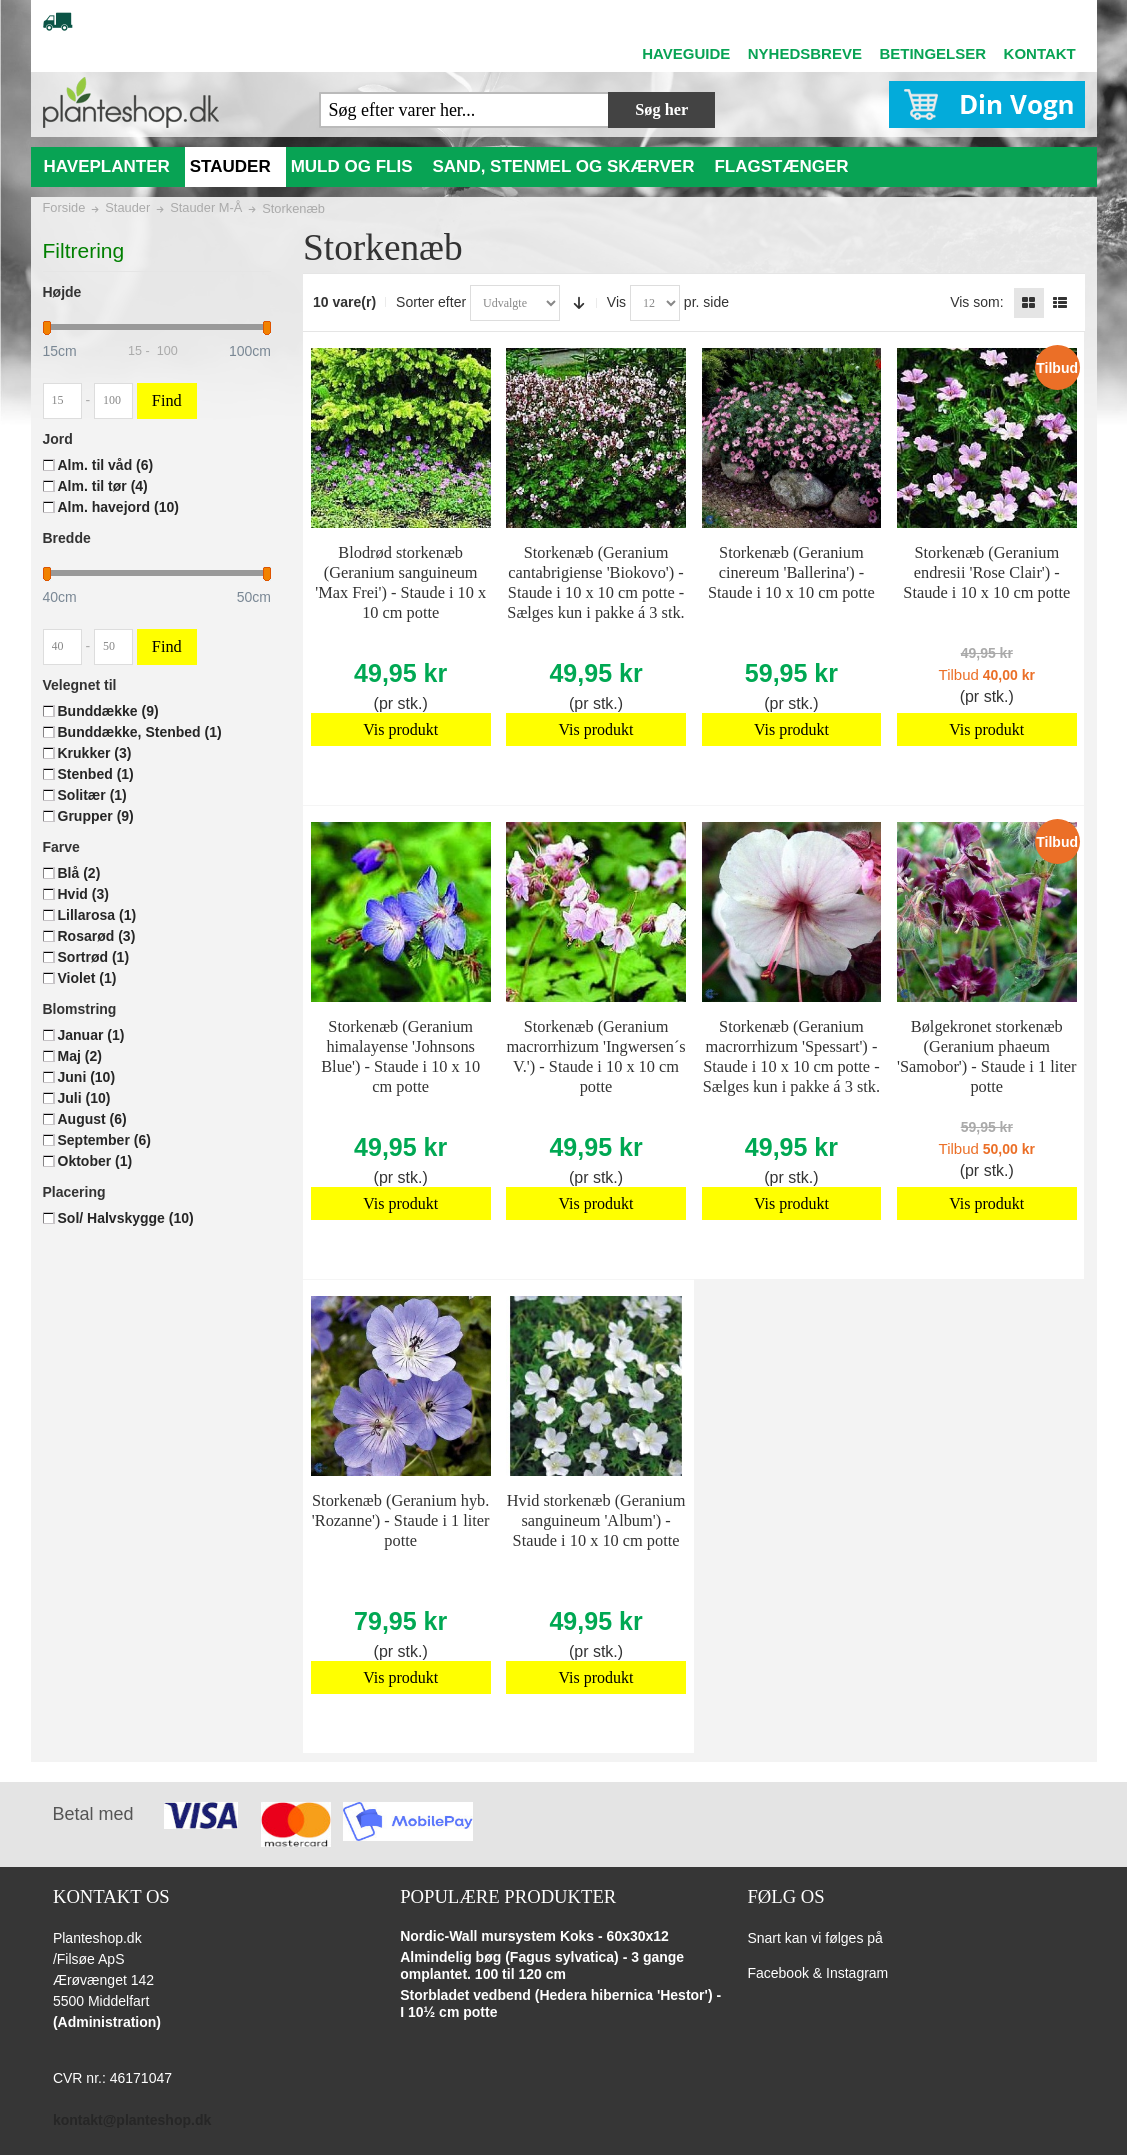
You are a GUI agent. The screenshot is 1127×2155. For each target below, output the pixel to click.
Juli (84, 1098)
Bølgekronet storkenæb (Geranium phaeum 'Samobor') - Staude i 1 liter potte (987, 1056)
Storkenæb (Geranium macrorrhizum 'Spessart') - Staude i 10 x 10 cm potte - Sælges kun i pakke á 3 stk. (791, 1056)
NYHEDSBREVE (805, 53)
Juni (87, 1077)
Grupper (96, 816)
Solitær (92, 795)
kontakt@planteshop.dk (132, 2120)
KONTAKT (1040, 53)
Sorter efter (431, 302)
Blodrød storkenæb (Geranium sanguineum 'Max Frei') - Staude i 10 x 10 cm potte (400, 582)
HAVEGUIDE (686, 53)
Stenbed (96, 774)
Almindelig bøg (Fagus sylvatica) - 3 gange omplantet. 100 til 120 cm (542, 1966)
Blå (79, 873)
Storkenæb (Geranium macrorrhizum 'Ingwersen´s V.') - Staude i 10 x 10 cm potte (595, 1056)
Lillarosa (97, 915)
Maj (80, 1056)
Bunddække (108, 711)
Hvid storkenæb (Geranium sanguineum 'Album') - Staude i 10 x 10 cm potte (596, 1520)
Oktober (95, 1161)
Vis (616, 302)
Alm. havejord (118, 507)
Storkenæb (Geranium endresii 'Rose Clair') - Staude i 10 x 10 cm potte (986, 572)
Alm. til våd (106, 465)
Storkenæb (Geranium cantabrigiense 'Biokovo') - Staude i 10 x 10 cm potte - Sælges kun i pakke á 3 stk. (595, 582)
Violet (87, 978)
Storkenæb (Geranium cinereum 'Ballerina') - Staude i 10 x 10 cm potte (791, 572)
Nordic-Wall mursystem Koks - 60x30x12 (534, 1936)
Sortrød (94, 957)
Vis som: (976, 302)
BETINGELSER (932, 53)
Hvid (83, 894)
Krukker (95, 753)
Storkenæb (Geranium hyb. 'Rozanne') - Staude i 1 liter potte (401, 1520)
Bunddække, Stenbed (140, 732)
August (92, 1119)
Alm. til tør (103, 486)
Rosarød (97, 936)
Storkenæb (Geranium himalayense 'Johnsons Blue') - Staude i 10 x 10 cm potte (400, 1056)
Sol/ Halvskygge (126, 1218)
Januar (91, 1035)
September (104, 1140)
